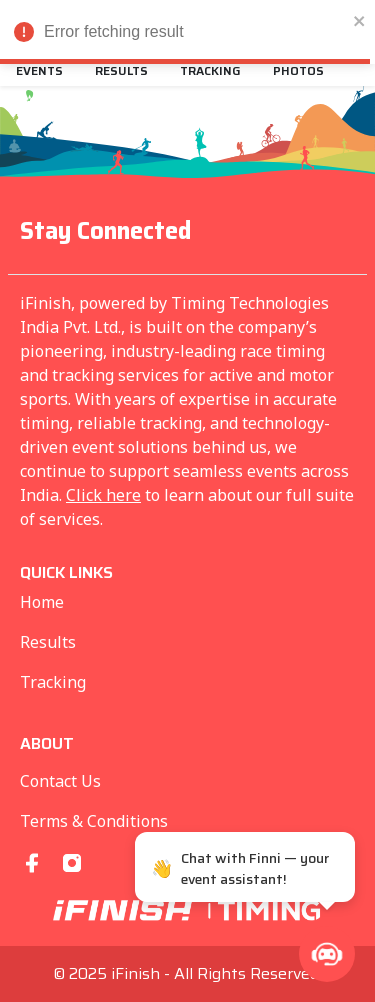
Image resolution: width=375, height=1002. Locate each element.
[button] (327, 954)
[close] (360, 20)
